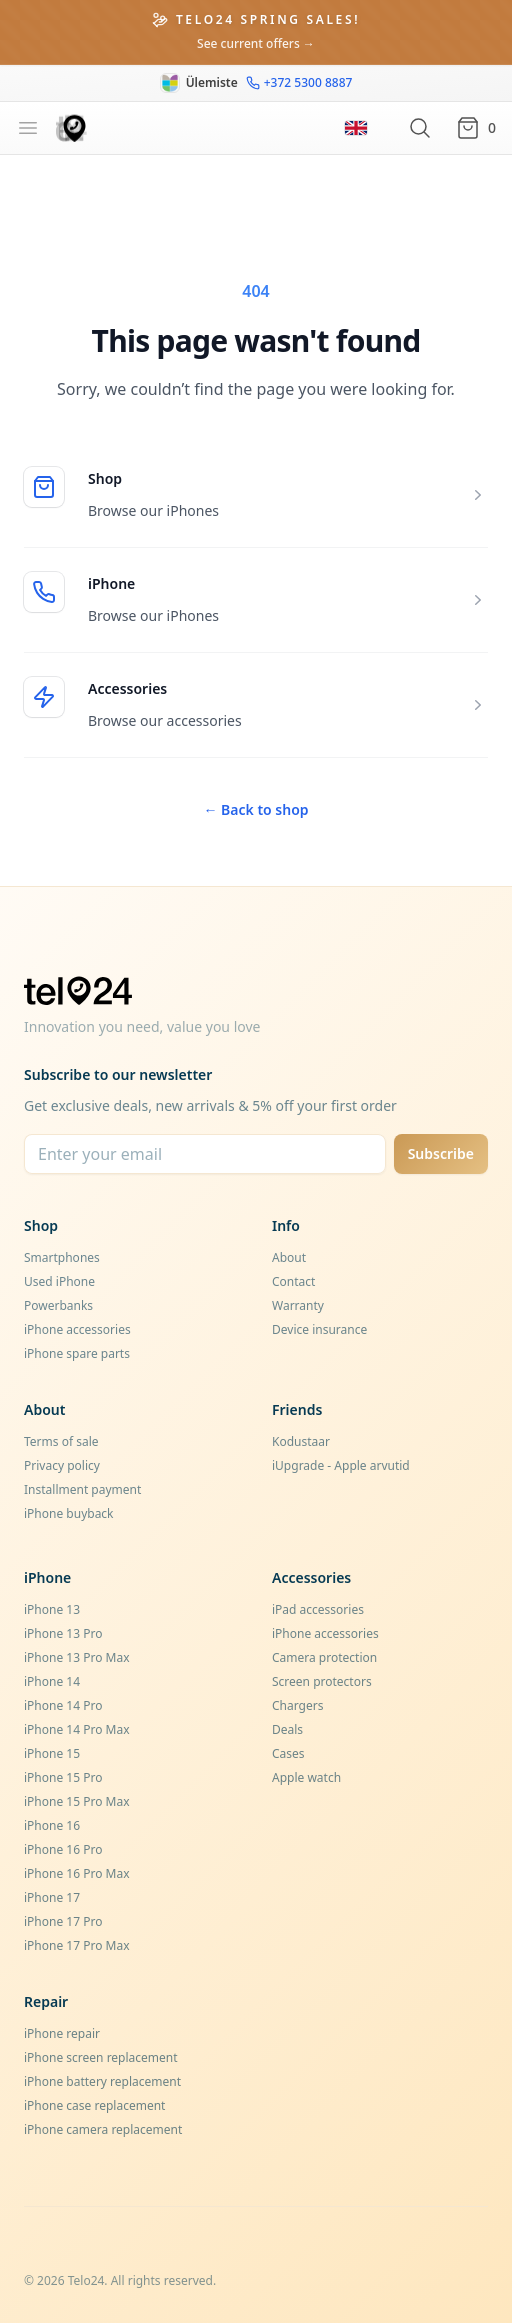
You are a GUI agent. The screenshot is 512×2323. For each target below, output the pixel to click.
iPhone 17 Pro (63, 1921)
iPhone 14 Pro (63, 1705)
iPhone (111, 583)
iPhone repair (62, 2033)
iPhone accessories (77, 1329)
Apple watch (306, 1777)
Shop (105, 478)
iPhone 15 (52, 1753)
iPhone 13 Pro (63, 1633)
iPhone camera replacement (103, 2129)
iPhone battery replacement (102, 2081)
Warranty (298, 1305)
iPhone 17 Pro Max (77, 1945)
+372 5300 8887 (299, 83)
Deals (287, 1729)
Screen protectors (322, 1681)
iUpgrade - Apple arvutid (341, 1465)
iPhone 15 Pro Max (77, 1801)
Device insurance (319, 1329)
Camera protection (324, 1657)
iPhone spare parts (77, 1353)
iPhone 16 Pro (63, 1849)
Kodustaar (301, 1441)
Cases (288, 1753)
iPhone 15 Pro (63, 1777)
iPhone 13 (52, 1609)
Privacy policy (62, 1465)
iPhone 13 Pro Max (77, 1657)
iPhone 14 (52, 1681)
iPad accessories (318, 1609)
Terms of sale (61, 1441)
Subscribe (441, 1153)
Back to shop (255, 809)
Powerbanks (58, 1305)
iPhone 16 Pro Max (77, 1873)
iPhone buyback (69, 1513)
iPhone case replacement (94, 2105)
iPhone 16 (52, 1825)
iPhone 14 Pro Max (77, 1729)
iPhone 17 (52, 1897)
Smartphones (62, 1257)
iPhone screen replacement (101, 2057)
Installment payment (82, 1489)
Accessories (127, 688)
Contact (293, 1281)
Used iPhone (59, 1281)
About (289, 1257)
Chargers (297, 1705)
